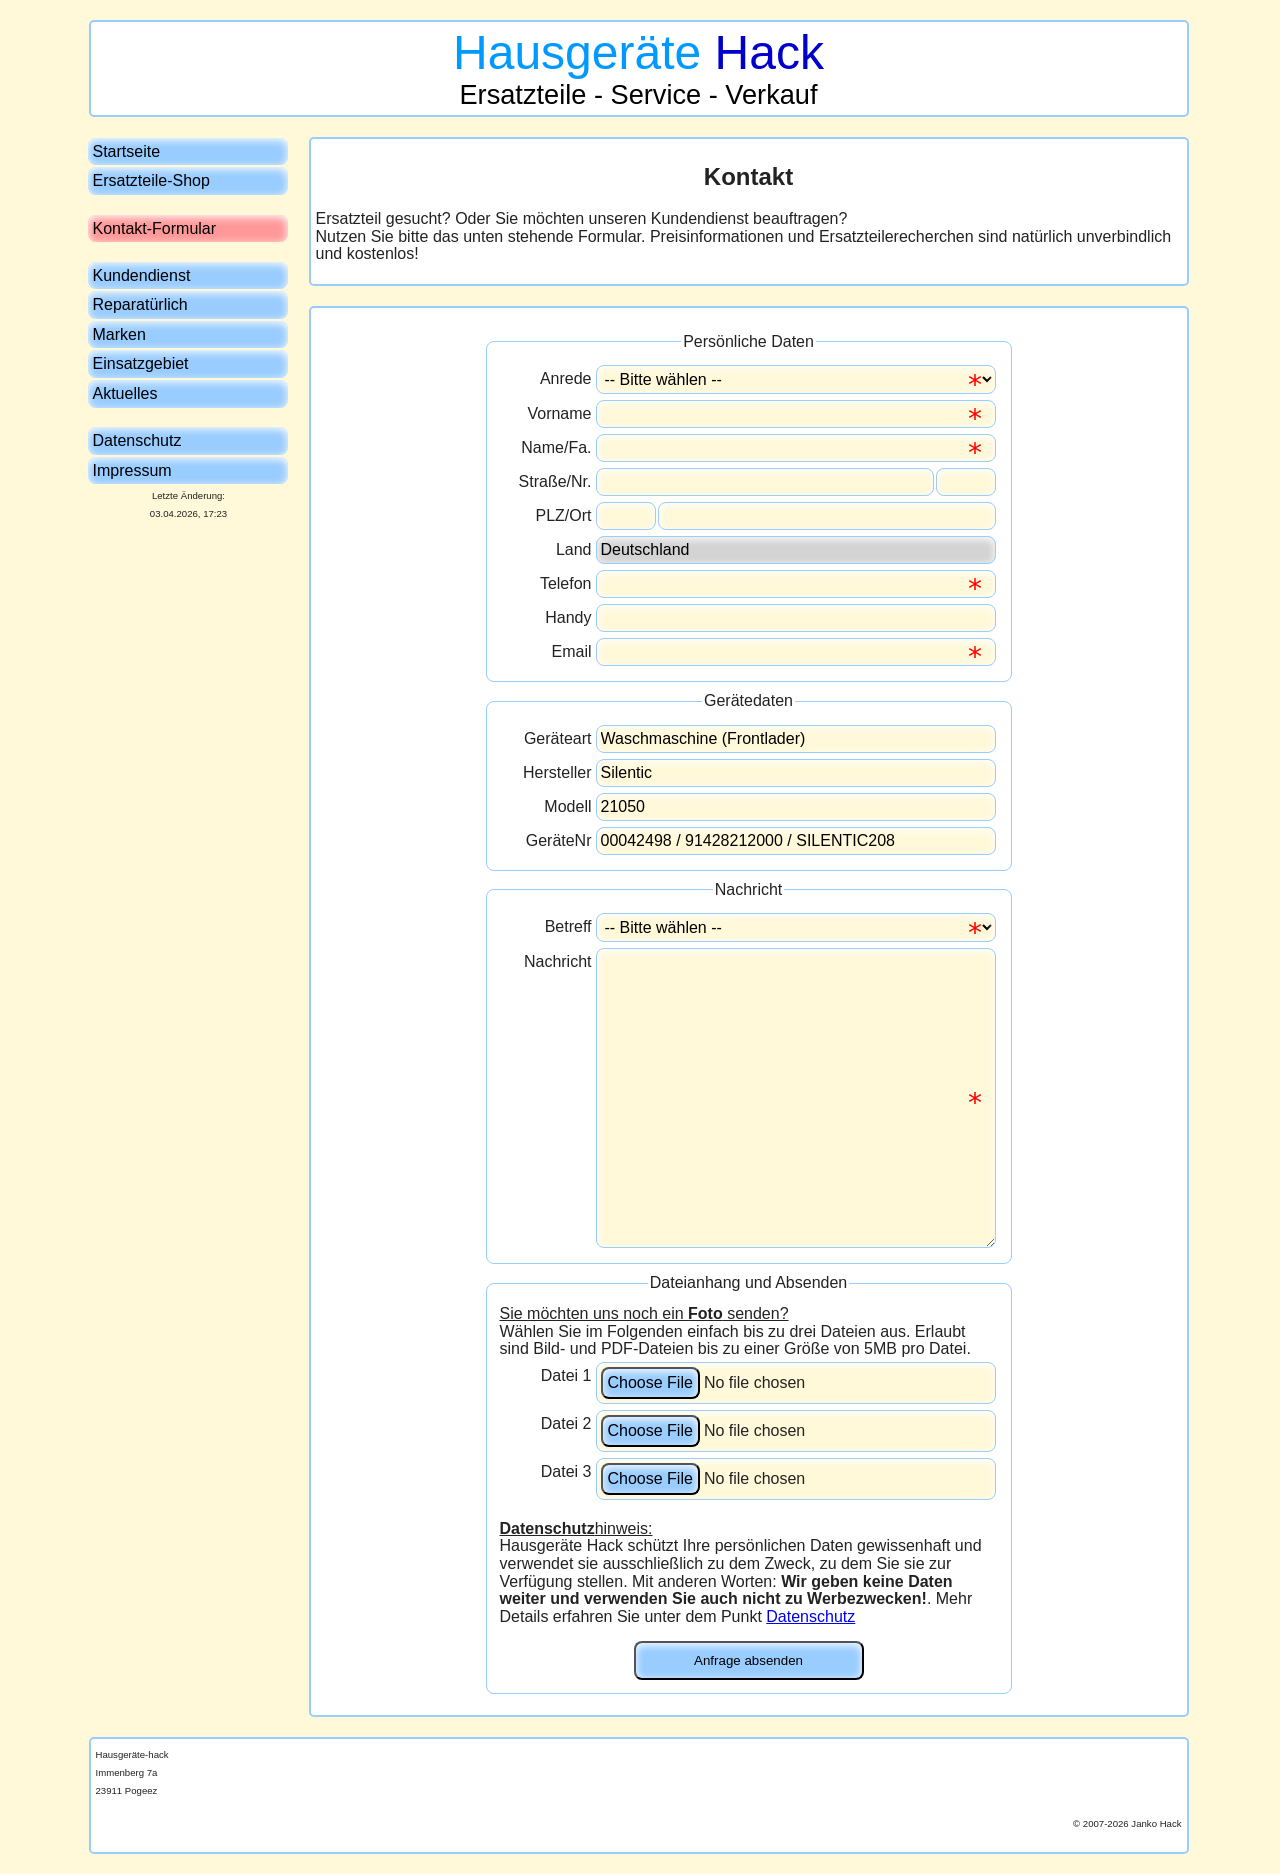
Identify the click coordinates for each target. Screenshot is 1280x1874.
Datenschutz (810, 1616)
